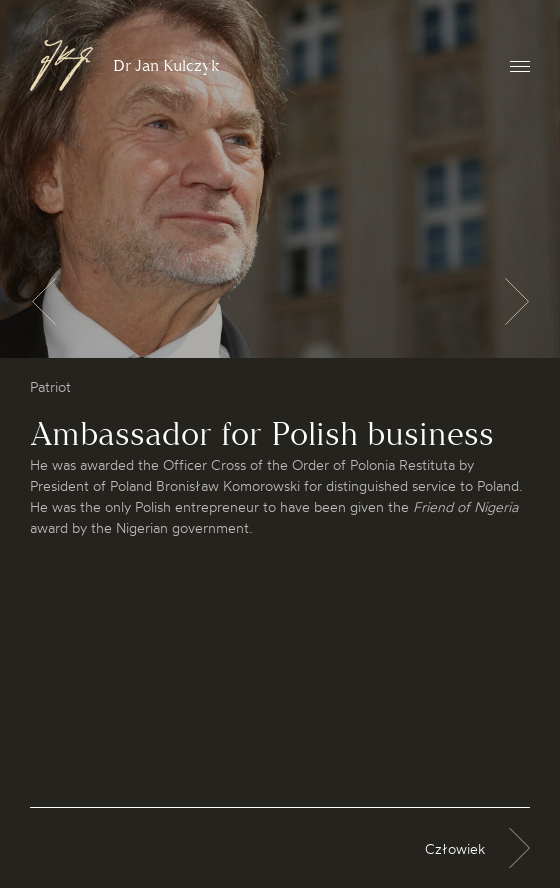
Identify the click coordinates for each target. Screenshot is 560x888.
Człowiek (455, 848)
